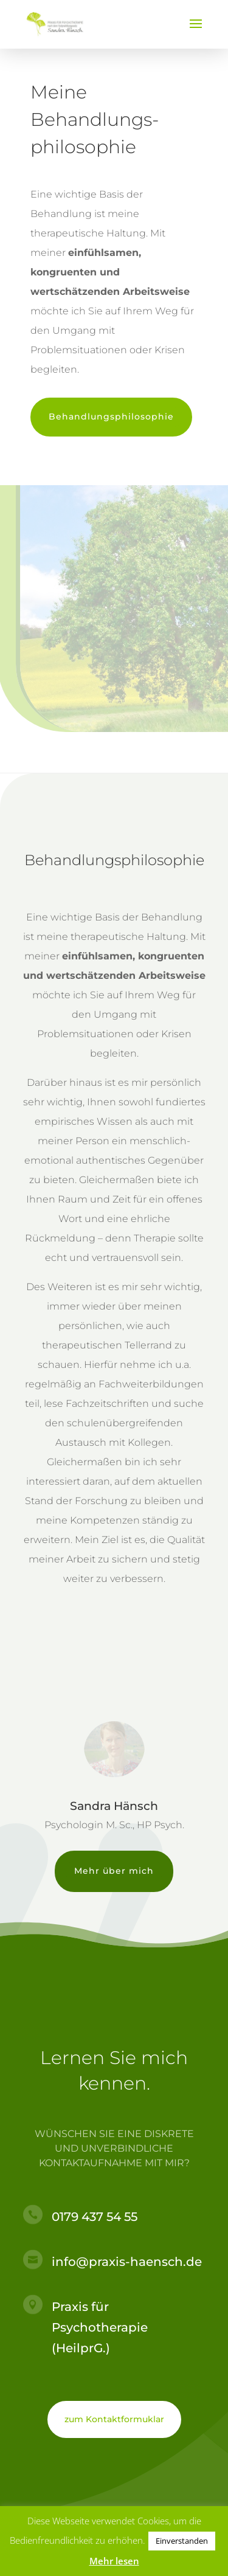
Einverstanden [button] (182, 2540)
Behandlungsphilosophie (111, 416)
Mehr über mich (114, 1870)
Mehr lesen (114, 2561)
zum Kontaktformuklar (114, 2419)
